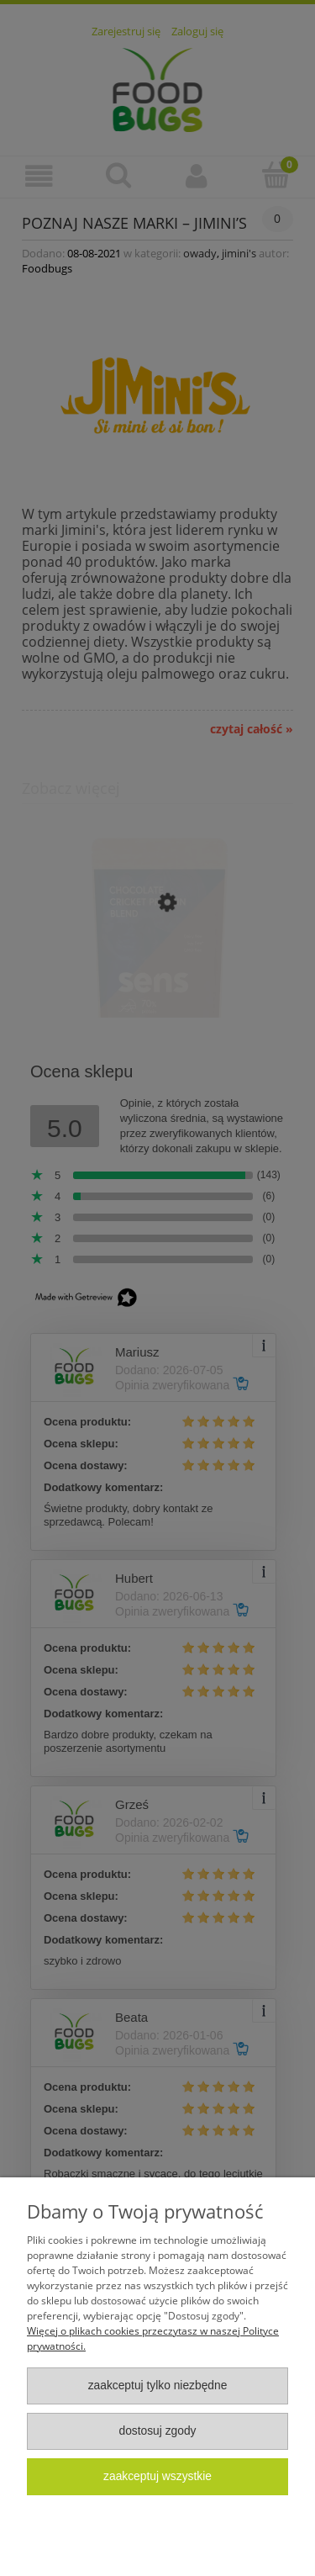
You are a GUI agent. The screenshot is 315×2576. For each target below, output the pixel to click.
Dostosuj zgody (157, 2431)
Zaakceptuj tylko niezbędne (158, 2385)
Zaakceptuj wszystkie (157, 2476)
